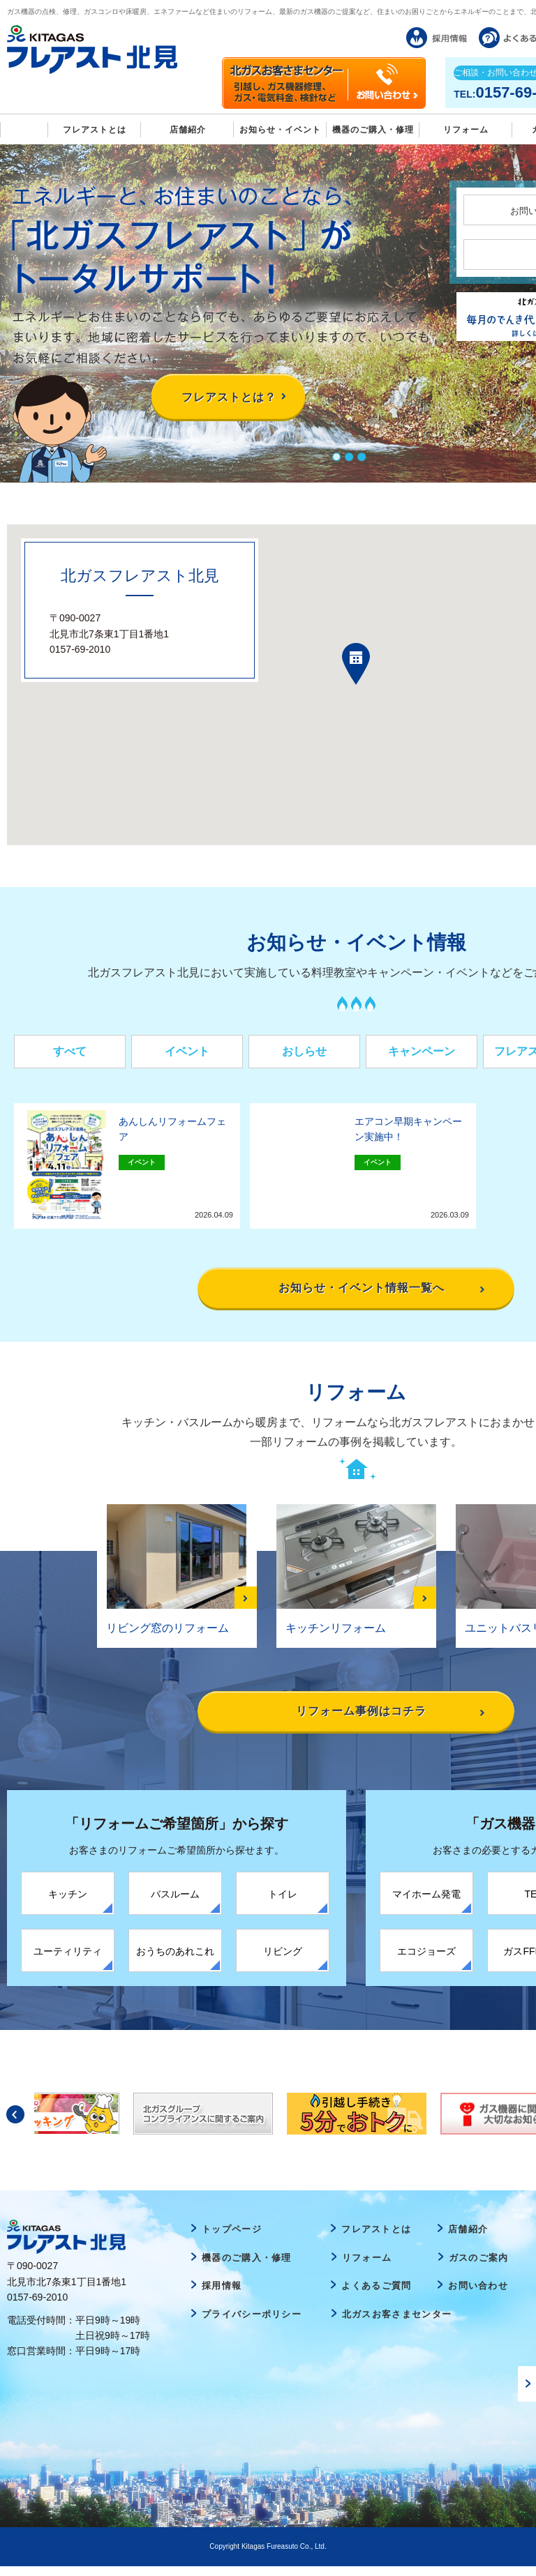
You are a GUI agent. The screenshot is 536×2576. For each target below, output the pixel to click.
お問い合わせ (478, 2296)
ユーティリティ (68, 1961)
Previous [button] (15, 2124)
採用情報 (221, 2296)
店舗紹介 (188, 130)
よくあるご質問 (376, 2296)
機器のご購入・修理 (373, 130)
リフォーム (466, 130)
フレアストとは (94, 130)
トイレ (282, 1903)
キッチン (67, 1903)
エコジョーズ (426, 1961)
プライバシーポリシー (252, 2324)
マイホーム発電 (426, 1903)
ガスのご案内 (479, 2267)
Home (24, 129)
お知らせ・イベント (280, 130)
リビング (282, 1961)
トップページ (232, 2239)
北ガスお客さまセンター (397, 2324)
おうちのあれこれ (175, 1961)
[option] (356, 2123)
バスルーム (175, 1903)
